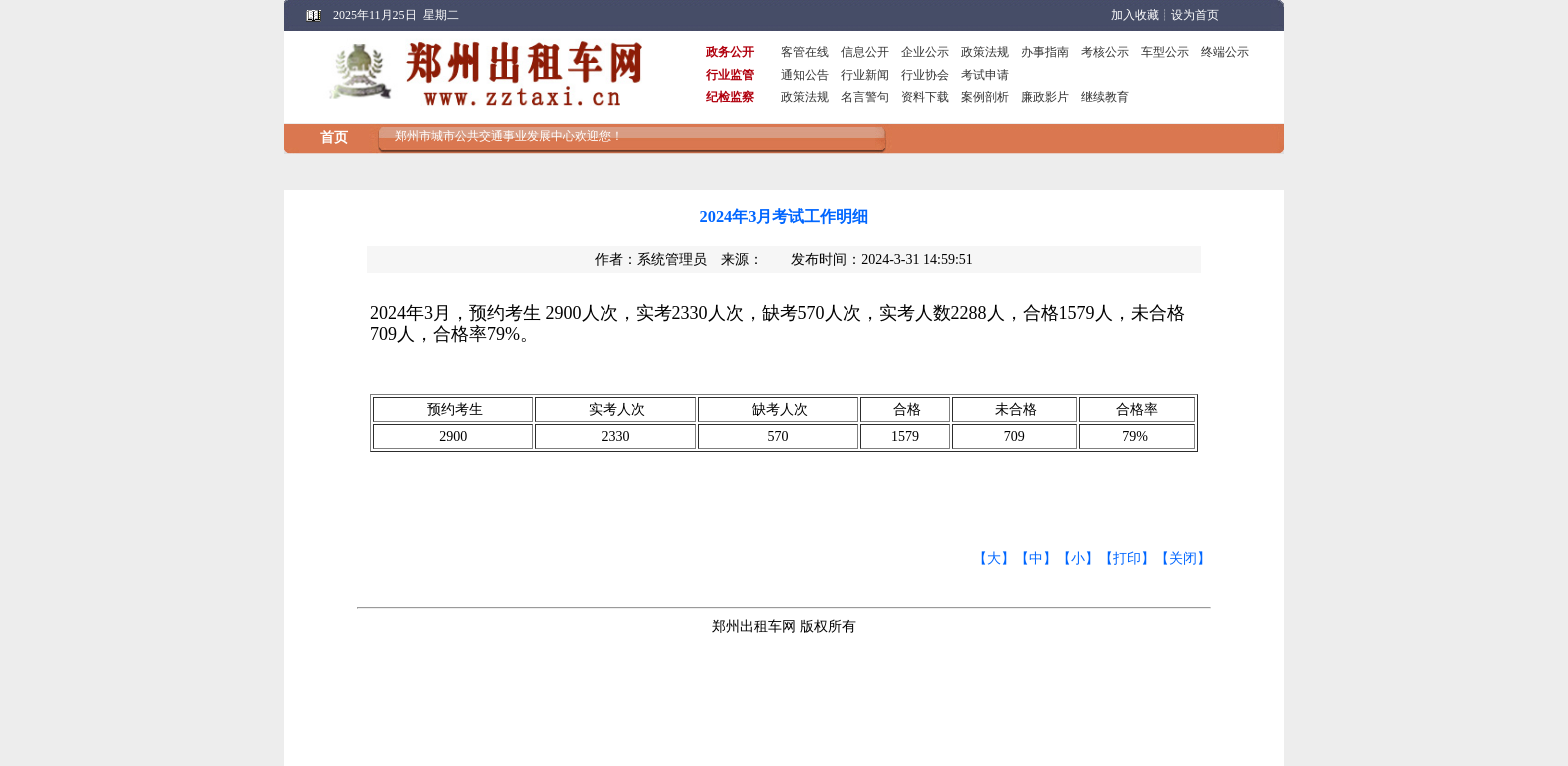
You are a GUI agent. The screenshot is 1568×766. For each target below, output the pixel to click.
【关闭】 (1183, 558)
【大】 (994, 558)
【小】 (1078, 558)
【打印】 (1127, 558)
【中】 (1036, 558)
